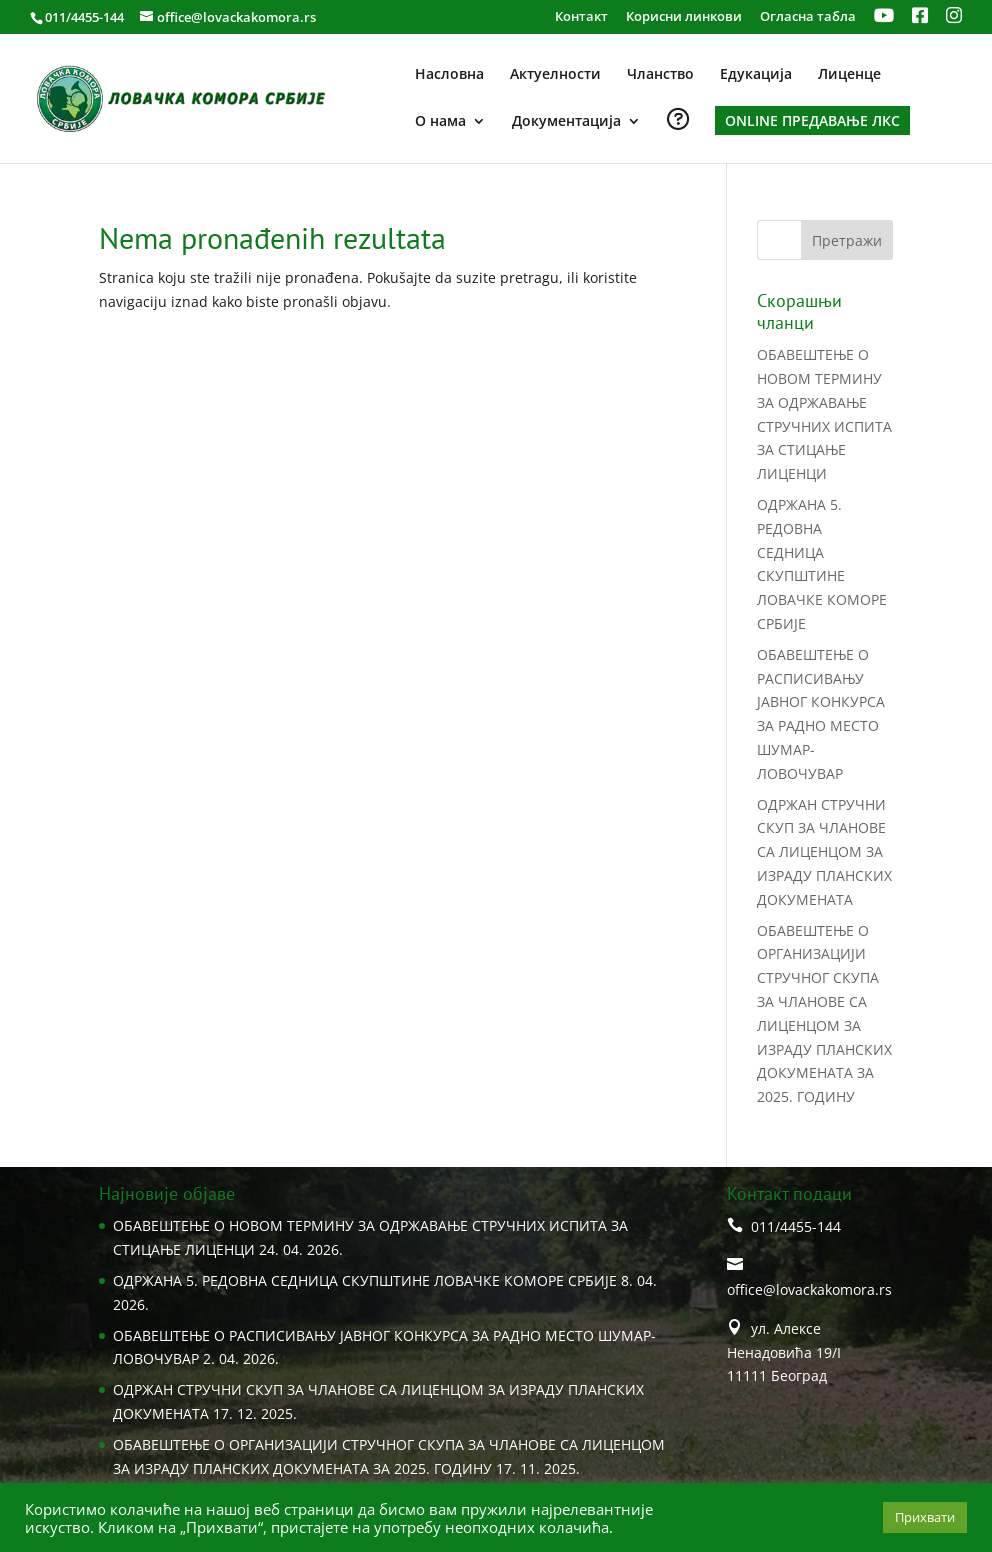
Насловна (449, 75)
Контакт (581, 17)
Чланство (660, 75)
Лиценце (849, 75)
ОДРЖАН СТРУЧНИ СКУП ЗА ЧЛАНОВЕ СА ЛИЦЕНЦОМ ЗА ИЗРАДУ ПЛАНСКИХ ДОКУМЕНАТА (824, 852)
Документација (566, 122)
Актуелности (555, 75)
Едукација (756, 75)
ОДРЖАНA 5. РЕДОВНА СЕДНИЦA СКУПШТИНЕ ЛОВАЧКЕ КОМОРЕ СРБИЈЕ (365, 1280)
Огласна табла (808, 17)
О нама (440, 122)
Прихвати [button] (925, 1517)
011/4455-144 (84, 17)
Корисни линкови (684, 17)
